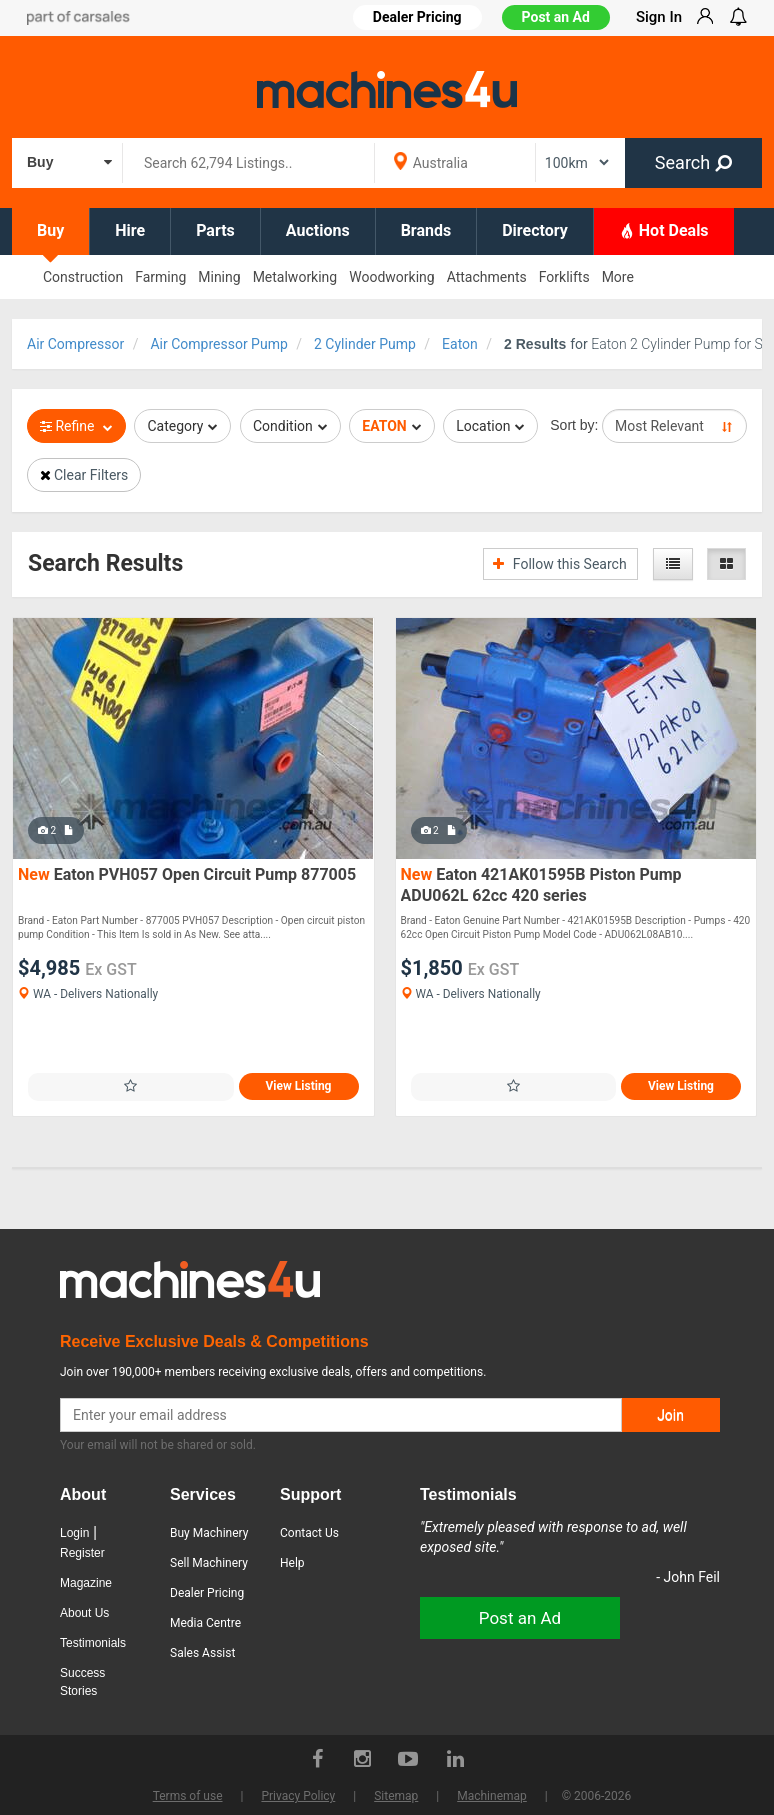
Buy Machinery (209, 1533)
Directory (535, 230)
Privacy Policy (298, 1796)
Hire (130, 230)
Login (74, 1533)
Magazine (86, 1583)
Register (82, 1553)
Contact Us (309, 1533)
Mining (219, 277)
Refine (76, 426)
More (618, 277)
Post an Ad (556, 17)
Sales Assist (202, 1653)
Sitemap (396, 1796)
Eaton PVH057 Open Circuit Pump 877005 (187, 874)
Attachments (487, 277)
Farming (160, 277)
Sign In (659, 17)
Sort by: (574, 425)
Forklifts (564, 277)
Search (693, 162)
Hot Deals (664, 230)
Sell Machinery (209, 1563)
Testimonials (93, 1643)
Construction (83, 277)
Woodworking (391, 277)
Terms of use (188, 1796)
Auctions (318, 230)
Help (292, 1563)
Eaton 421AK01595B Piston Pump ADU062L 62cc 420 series (541, 885)
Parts (215, 230)
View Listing (299, 1086)
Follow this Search (559, 564)
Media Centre (205, 1623)
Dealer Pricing (207, 1593)
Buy (50, 230)
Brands (426, 230)
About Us (84, 1613)
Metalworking (295, 277)
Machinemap (492, 1796)
